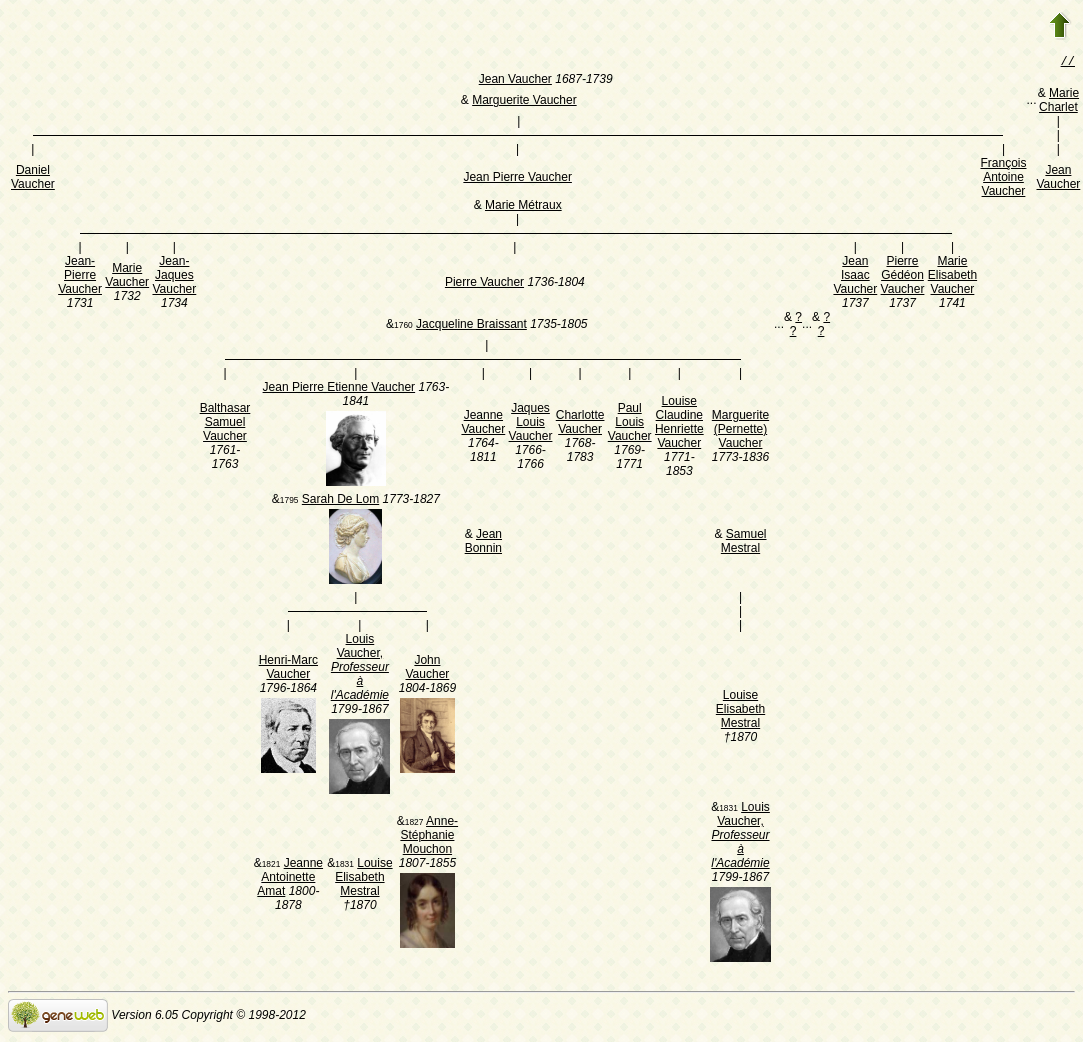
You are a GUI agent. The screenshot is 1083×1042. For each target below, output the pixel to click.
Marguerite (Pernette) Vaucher (740, 431)
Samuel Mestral (744, 543)
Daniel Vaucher (33, 179)
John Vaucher (428, 669)
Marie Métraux (523, 207)
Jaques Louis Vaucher (531, 424)
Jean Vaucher (515, 81)
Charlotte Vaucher (580, 424)
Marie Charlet (1059, 102)
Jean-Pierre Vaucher (80, 277)
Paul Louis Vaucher (630, 424)
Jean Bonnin (483, 543)
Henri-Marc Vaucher (288, 669)
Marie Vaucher (127, 277)
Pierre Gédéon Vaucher (903, 277)
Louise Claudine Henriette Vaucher (679, 424)
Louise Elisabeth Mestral (740, 711)
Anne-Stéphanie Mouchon (429, 837)
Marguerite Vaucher (524, 102)
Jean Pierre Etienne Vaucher (339, 389)
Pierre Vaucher (484, 284)
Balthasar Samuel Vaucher (225, 424)
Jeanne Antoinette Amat (290, 879)
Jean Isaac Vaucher (855, 277)
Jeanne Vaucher (483, 424)
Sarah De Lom (340, 501)
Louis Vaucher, (360, 669)
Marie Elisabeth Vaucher (952, 277)
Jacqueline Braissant (471, 326)
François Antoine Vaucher (1003, 179)
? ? (796, 326)
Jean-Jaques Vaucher (174, 277)
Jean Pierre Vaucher (517, 179)
